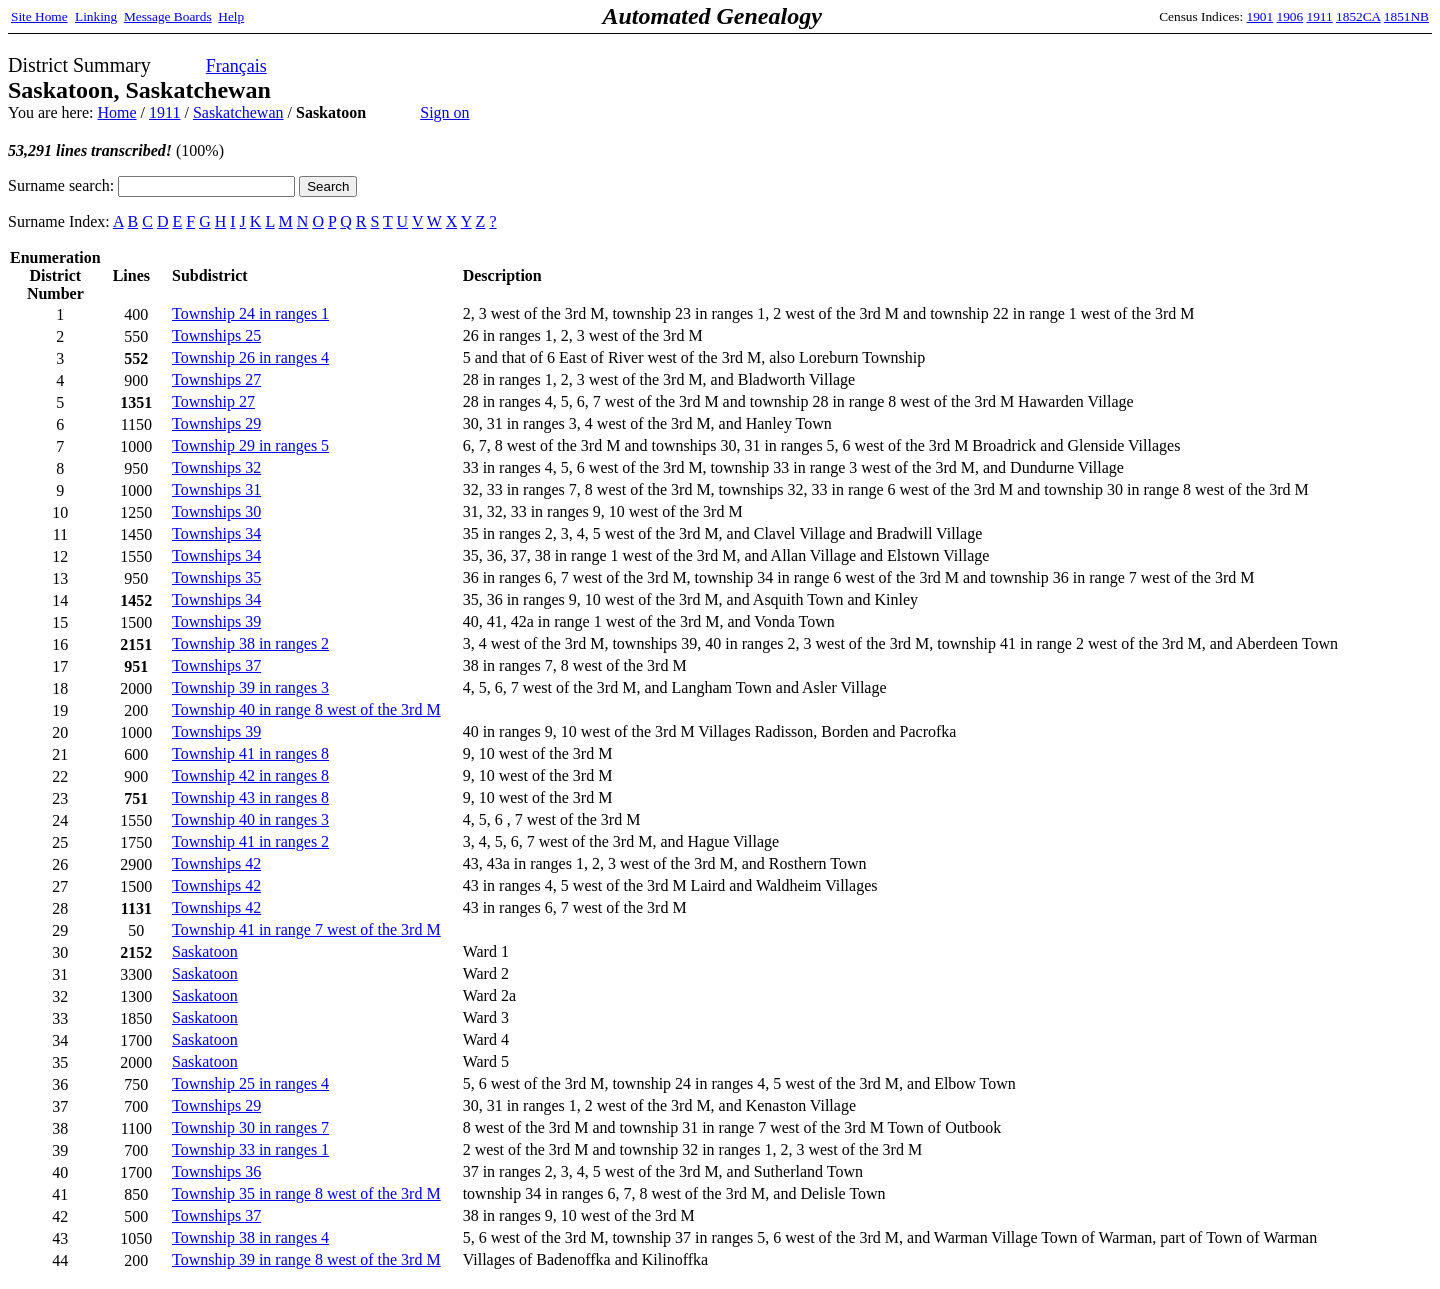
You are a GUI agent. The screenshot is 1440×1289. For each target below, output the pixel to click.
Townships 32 (216, 467)
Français (236, 66)
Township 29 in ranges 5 (250, 445)
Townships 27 (216, 379)
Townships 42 (216, 863)
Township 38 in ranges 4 (250, 1237)
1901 (1260, 16)
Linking (96, 16)
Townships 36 (216, 1171)
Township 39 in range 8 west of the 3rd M (306, 1259)
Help (231, 16)
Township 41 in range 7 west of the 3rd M (306, 929)
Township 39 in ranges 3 (250, 687)
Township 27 (213, 401)
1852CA (1358, 16)
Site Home (39, 16)
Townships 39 (216, 621)
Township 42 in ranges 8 (250, 775)
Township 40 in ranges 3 (250, 819)
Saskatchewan (238, 112)
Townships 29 (216, 423)
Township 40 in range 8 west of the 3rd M (306, 709)
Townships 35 (216, 577)
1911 (1320, 16)
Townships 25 (216, 335)
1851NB (1406, 16)
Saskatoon (205, 951)
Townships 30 (216, 511)
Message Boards (168, 16)
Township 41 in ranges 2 (250, 841)
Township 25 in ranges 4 (250, 1083)
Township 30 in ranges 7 (250, 1127)
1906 (1290, 16)
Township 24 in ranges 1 (250, 313)
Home (116, 112)
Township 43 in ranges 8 (250, 797)
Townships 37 (216, 665)
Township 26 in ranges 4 (250, 357)
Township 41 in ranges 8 (250, 753)
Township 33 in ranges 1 (250, 1149)
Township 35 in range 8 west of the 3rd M (306, 1193)
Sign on (444, 112)
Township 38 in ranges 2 (250, 643)
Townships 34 (216, 533)
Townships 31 (216, 489)
